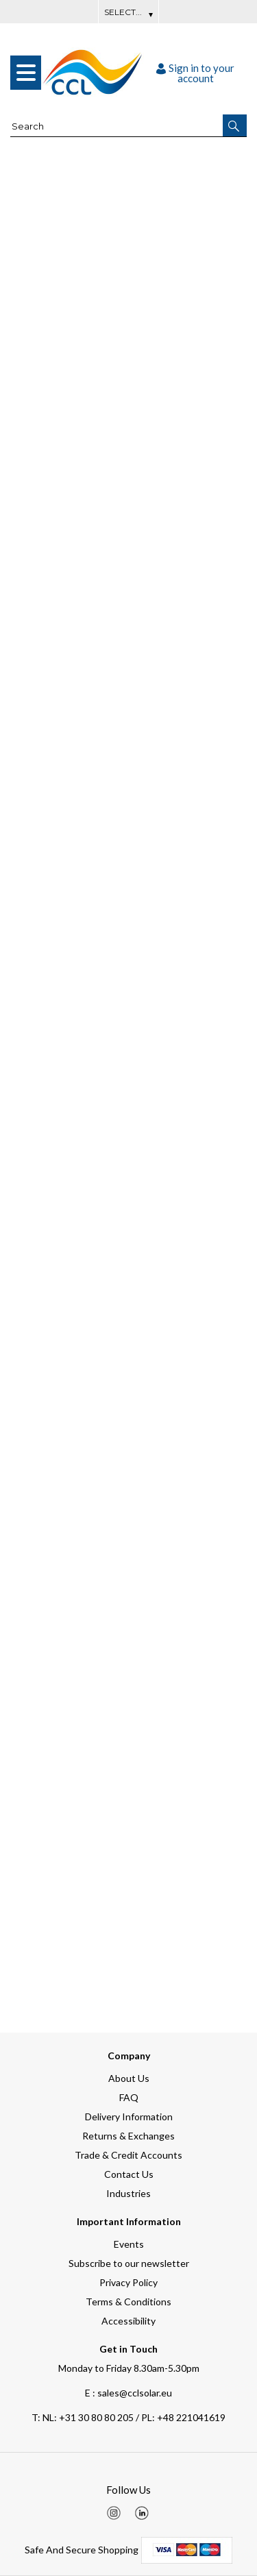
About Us (128, 2078)
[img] (114, 2513)
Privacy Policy (128, 2282)
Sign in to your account (195, 73)
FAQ (128, 2097)
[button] (235, 125)
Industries (128, 2193)
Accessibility (128, 2321)
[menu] (25, 73)
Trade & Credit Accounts (128, 2155)
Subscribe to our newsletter (129, 2263)
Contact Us (129, 2174)
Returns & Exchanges (128, 2136)
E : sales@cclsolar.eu (128, 2393)
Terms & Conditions (128, 2301)
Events (129, 2244)
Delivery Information (129, 2116)
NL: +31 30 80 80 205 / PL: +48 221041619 (128, 2417)
